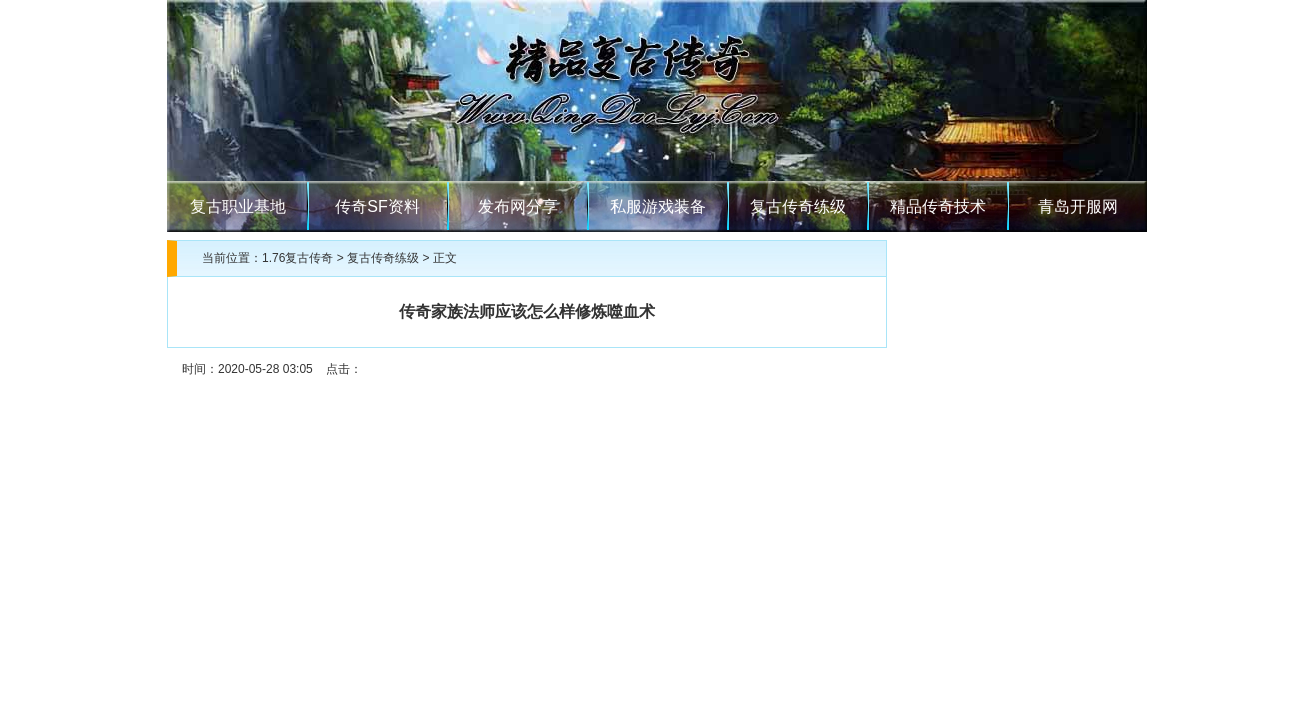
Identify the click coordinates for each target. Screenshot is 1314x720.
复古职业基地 (238, 206)
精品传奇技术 (938, 206)
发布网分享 (518, 206)
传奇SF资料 (377, 206)
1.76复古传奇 (297, 258)
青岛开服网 (1078, 206)
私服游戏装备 (658, 206)
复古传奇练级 (798, 206)
